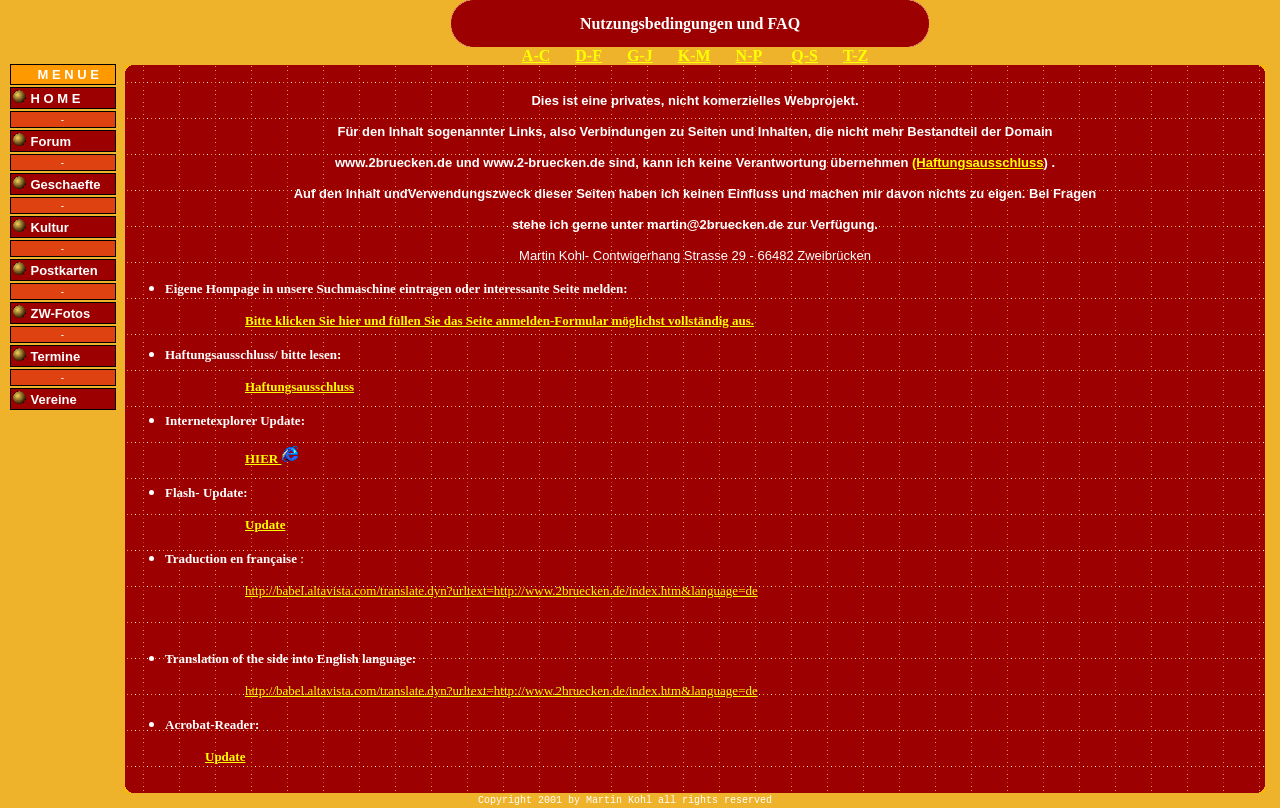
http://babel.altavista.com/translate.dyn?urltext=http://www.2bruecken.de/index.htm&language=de (501, 590)
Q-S (804, 55)
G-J (640, 55)
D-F (588, 55)
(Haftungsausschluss (977, 162)
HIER (272, 458)
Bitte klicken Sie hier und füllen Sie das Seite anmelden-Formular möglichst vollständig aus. (499, 320)
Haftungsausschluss (299, 386)
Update (265, 524)
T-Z (855, 55)
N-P (749, 55)
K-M (694, 55)
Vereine (54, 399)
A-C (536, 55)
